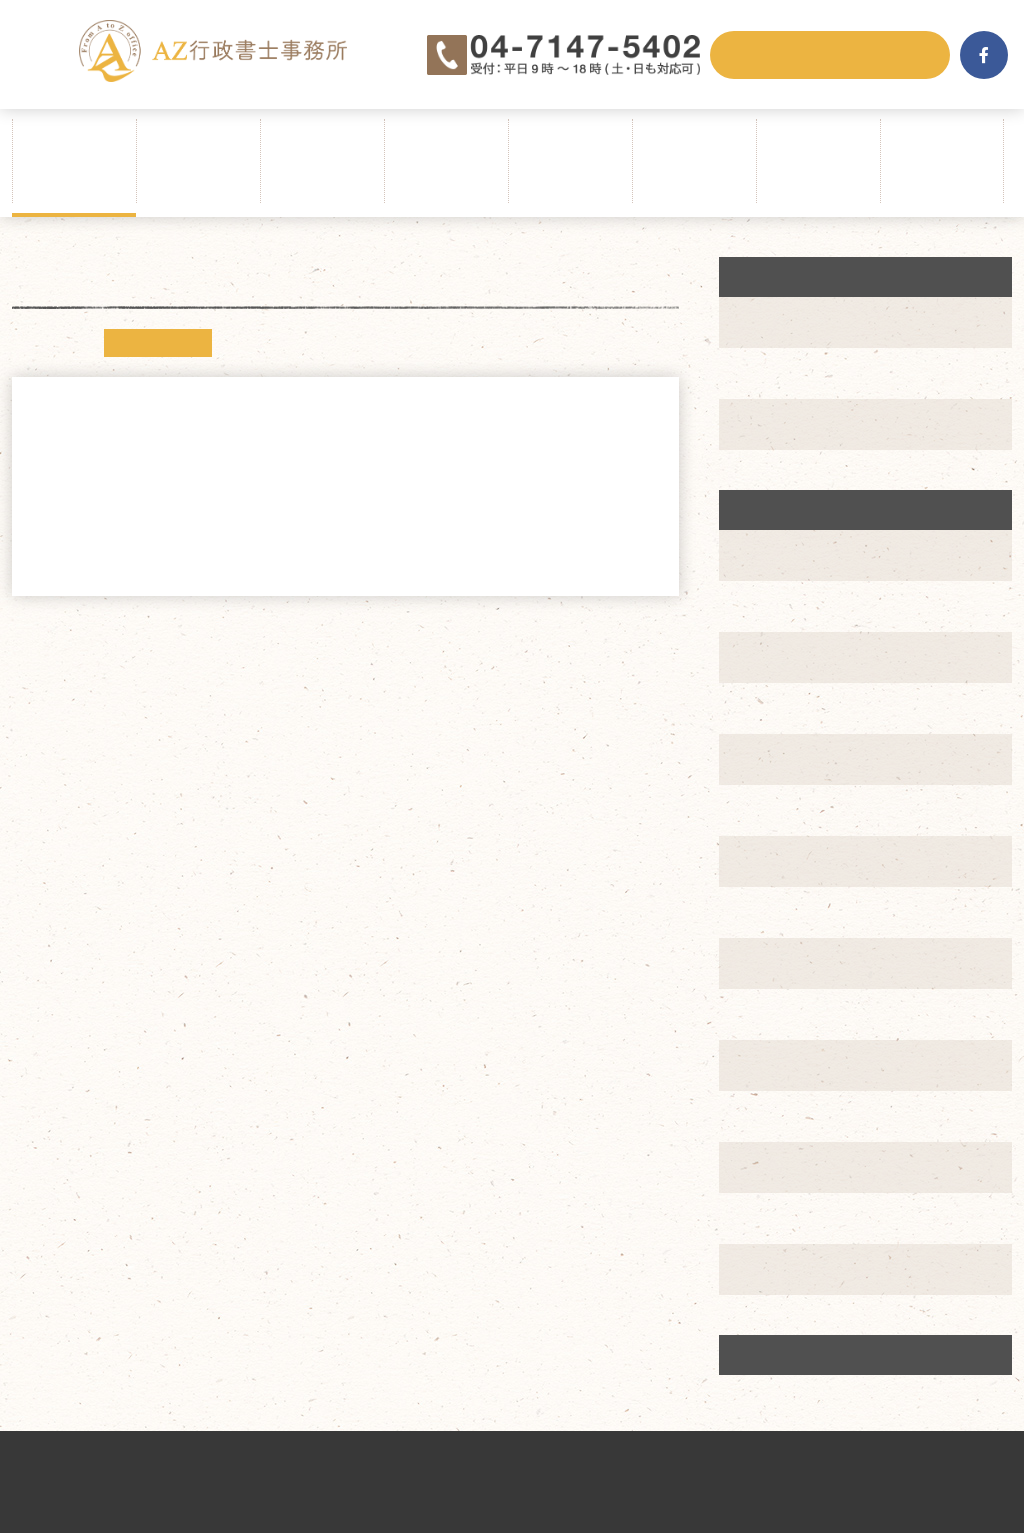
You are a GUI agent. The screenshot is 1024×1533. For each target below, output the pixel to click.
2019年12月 (791, 861)
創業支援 (782, 373)
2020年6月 (786, 555)
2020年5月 (786, 606)
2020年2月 (786, 759)
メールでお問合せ (830, 54)
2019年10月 (791, 963)
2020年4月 (786, 657)
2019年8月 (786, 1065)
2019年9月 (786, 1014)
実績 (764, 424)
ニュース (158, 342)
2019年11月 (790, 912)
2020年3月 (786, 708)
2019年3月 (786, 1269)
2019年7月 (786, 1116)
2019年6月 (786, 1167)
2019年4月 (786, 1218)
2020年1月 (786, 810)
